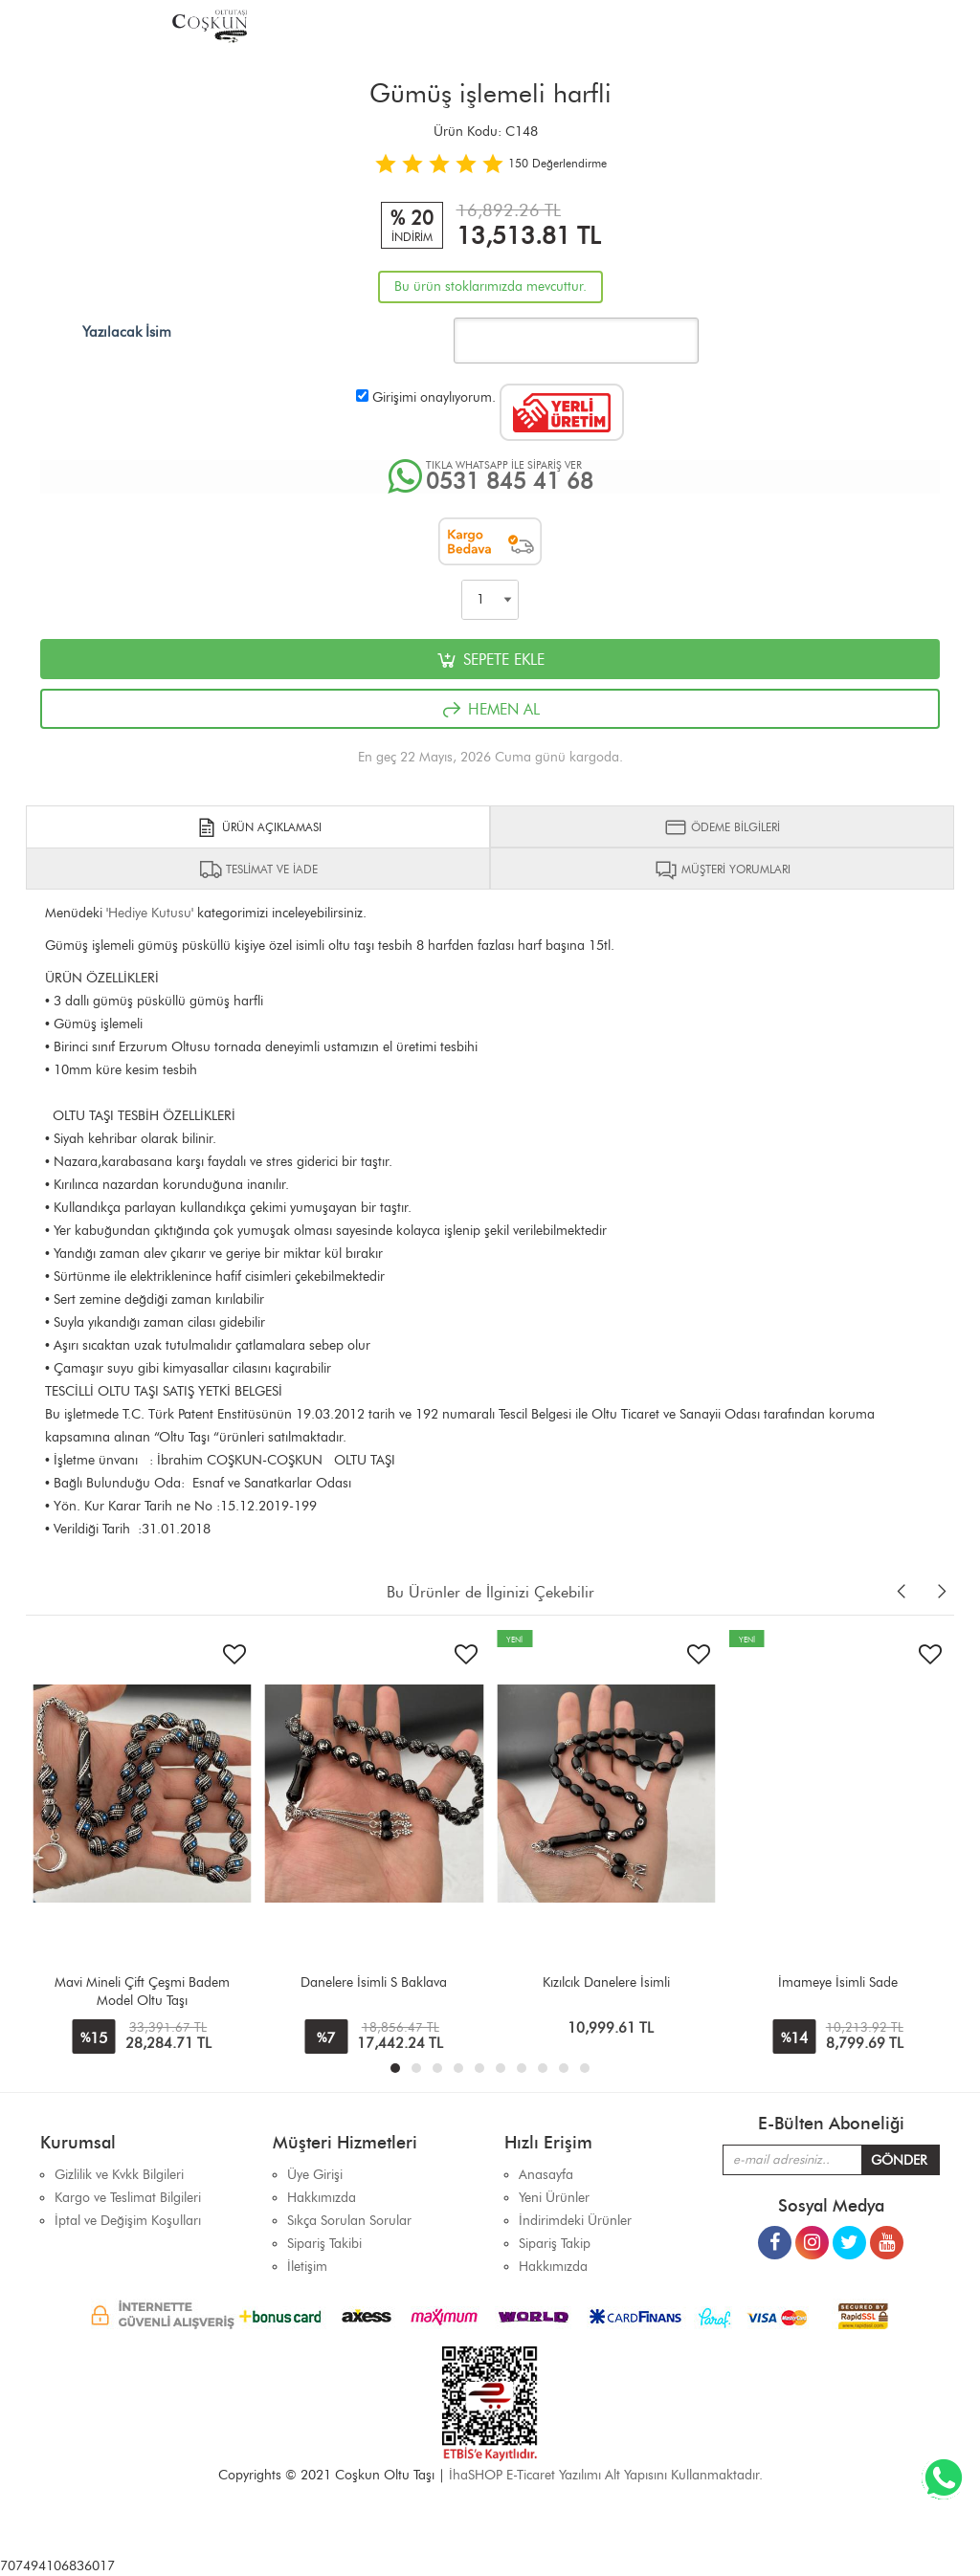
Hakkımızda (553, 2266)
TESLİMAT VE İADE (258, 869)
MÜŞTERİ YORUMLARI (723, 869)
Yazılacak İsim (126, 332)
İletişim (307, 2266)
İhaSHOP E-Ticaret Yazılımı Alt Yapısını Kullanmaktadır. (606, 2475)
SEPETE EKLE (490, 660)
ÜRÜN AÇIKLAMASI (258, 827)
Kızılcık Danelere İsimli (606, 1982)
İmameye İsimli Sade (838, 1982)
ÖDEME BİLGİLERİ (722, 827)
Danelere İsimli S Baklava (374, 1982)
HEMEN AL (490, 710)
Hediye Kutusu (149, 913)
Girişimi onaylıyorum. (434, 397)
